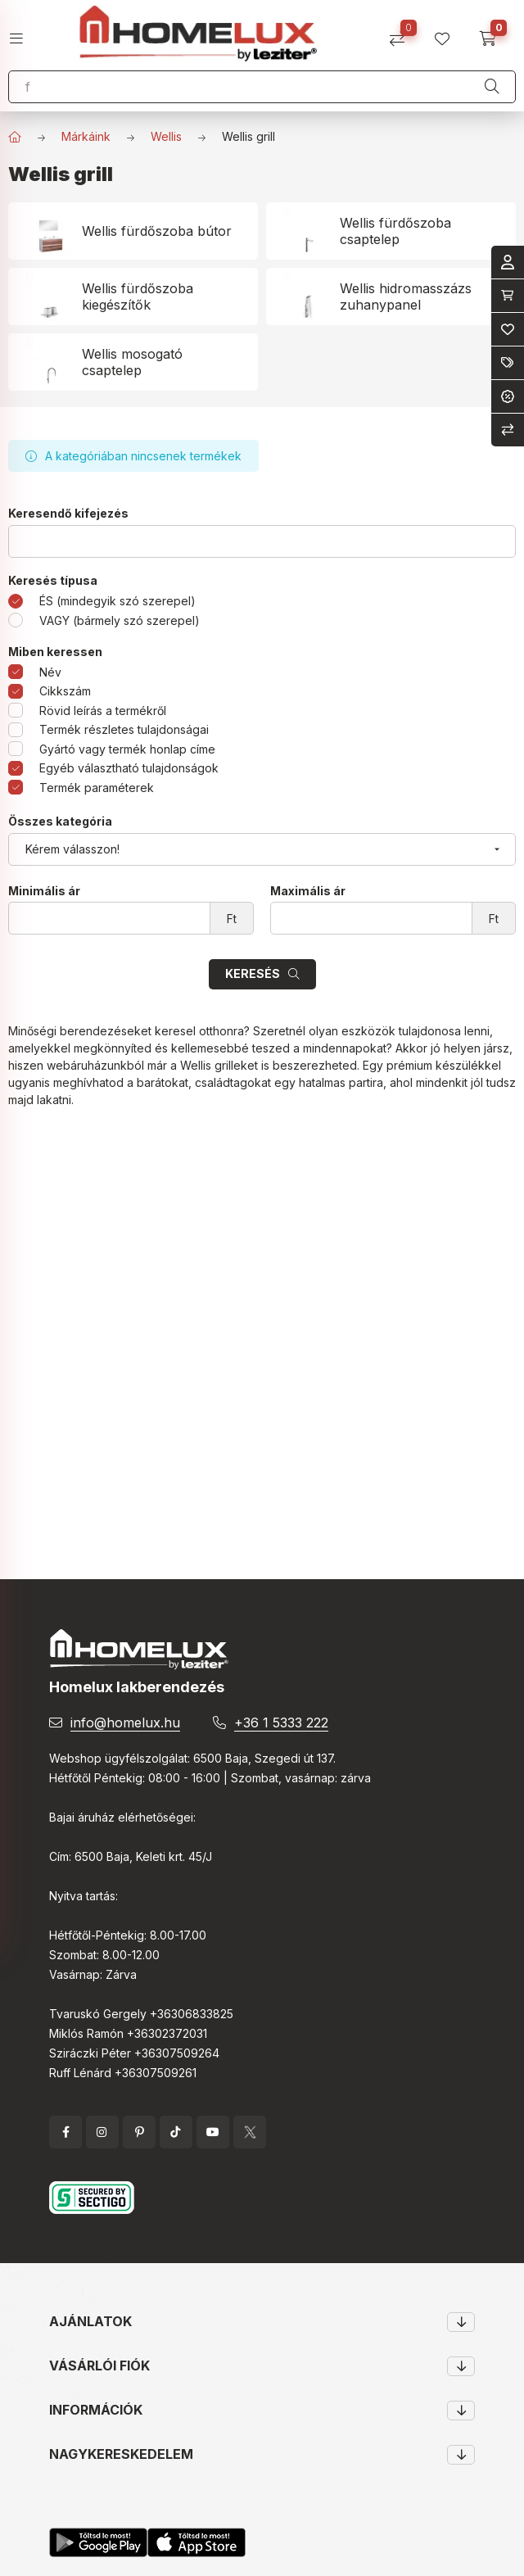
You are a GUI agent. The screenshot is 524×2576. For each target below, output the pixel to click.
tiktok (176, 2132)
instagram (102, 2132)
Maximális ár (308, 891)
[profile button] (448, 33)
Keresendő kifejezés (68, 513)
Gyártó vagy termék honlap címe (127, 749)
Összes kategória (60, 821)
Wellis (166, 136)
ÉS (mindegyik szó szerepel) (117, 601)
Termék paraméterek (96, 788)
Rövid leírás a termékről (102, 711)
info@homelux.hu (125, 1722)
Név (50, 672)
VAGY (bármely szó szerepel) (119, 620)
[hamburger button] (22, 33)
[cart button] (493, 33)
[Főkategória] (14, 137)
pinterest (139, 2132)
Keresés (252, 973)
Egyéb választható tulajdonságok (129, 768)
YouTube (212, 2132)
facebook (65, 2132)
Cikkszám (65, 691)
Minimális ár (44, 891)
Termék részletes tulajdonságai (124, 729)
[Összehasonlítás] (403, 33)
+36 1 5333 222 (281, 1722)
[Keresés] (492, 86)
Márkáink (86, 136)
